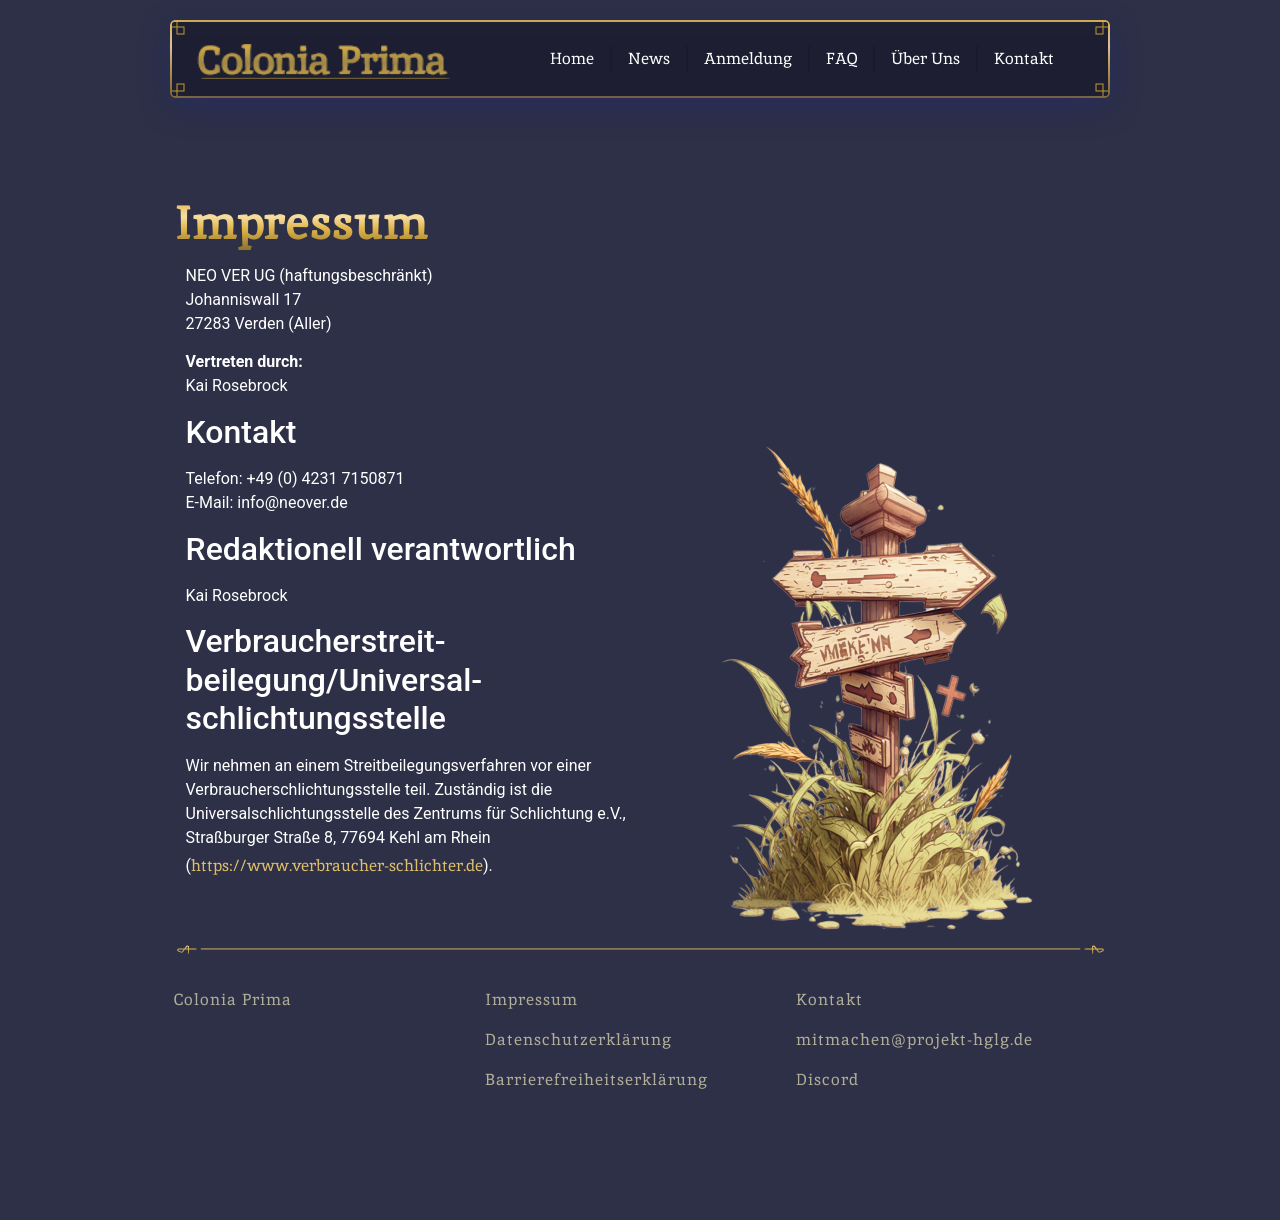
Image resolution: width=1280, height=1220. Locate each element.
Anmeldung (748, 58)
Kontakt (1024, 58)
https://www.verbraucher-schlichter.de (337, 865)
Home (572, 58)
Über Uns (925, 58)
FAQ (841, 58)
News (649, 58)
